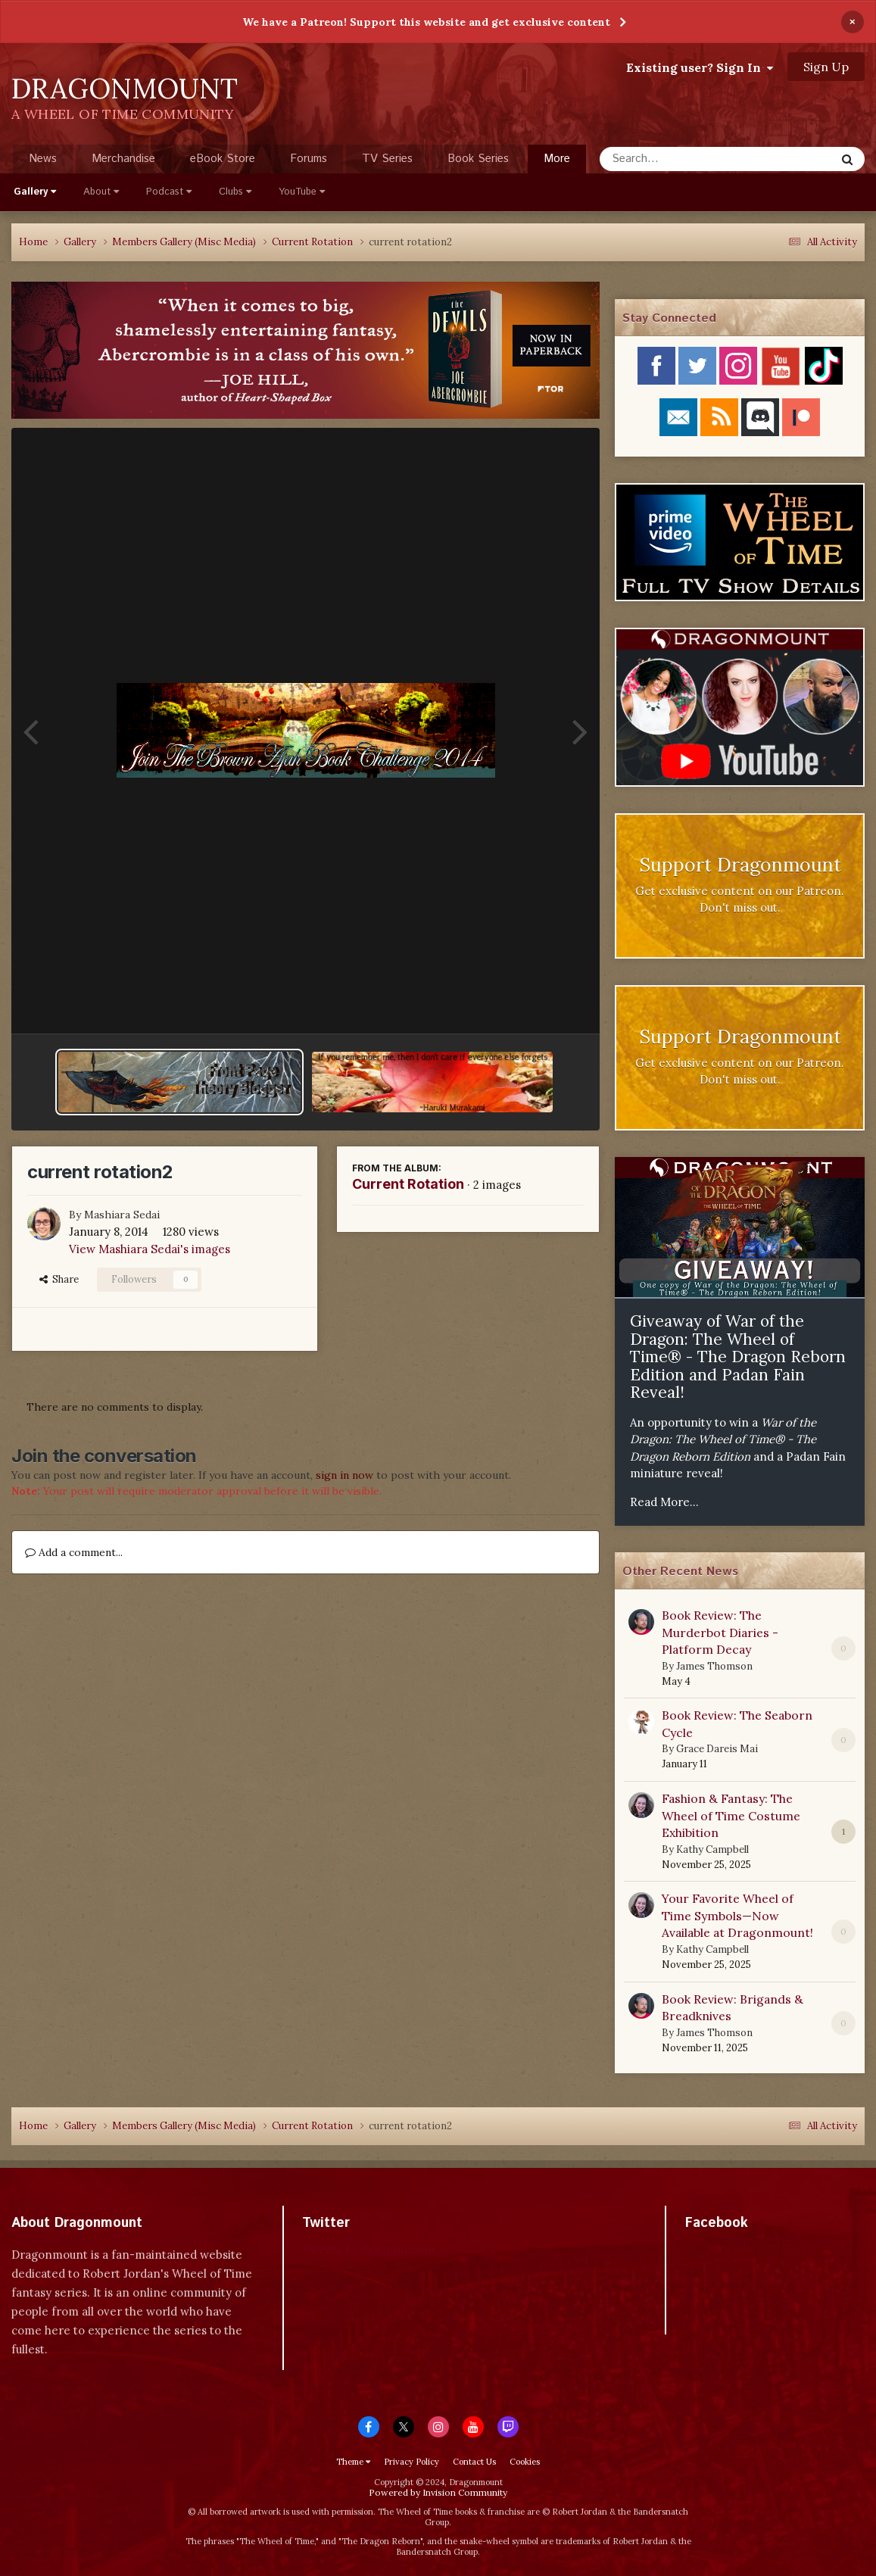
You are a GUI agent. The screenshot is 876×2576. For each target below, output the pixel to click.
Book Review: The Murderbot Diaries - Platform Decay (720, 1632)
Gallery (35, 192)
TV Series (387, 159)
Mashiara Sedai (122, 1214)
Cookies (525, 2461)
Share (59, 1279)
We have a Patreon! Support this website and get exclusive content (426, 22)
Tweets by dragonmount (369, 2249)
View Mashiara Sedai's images (149, 1249)
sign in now (344, 1475)
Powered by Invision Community (438, 2492)
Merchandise (123, 159)
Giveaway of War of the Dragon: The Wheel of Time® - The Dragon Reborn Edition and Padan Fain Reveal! (738, 1356)
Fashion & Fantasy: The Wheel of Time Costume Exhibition (731, 1815)
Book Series (478, 159)
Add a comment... (74, 1552)
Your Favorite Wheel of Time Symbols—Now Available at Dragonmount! (737, 1915)
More (557, 159)
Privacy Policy (411, 2461)
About (101, 192)
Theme (353, 2461)
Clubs (235, 192)
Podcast (169, 192)
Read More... (664, 1502)
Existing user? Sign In (699, 67)
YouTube (302, 192)
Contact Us (474, 2461)
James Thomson (714, 1666)
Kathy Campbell (712, 1849)
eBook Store (222, 159)
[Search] (677, 159)
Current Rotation (408, 1184)
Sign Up (826, 66)
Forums (308, 159)
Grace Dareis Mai (717, 1748)
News (43, 159)
